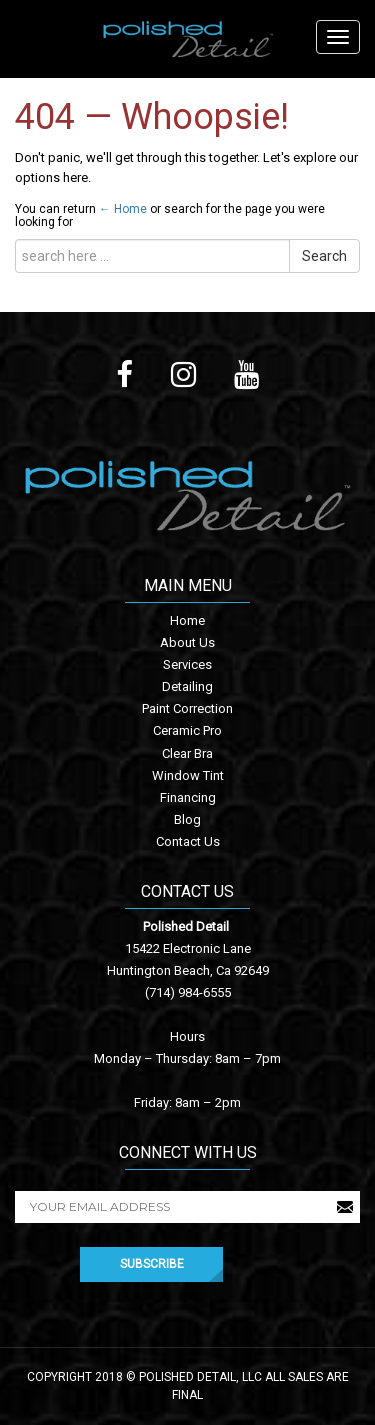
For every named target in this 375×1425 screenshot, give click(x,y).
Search (324, 256)
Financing (188, 797)
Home (187, 620)
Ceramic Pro (187, 730)
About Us (187, 642)
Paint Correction (187, 708)
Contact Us (188, 841)
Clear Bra (187, 753)
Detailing (187, 686)
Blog (187, 819)
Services (187, 664)
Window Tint (188, 775)
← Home (123, 209)
